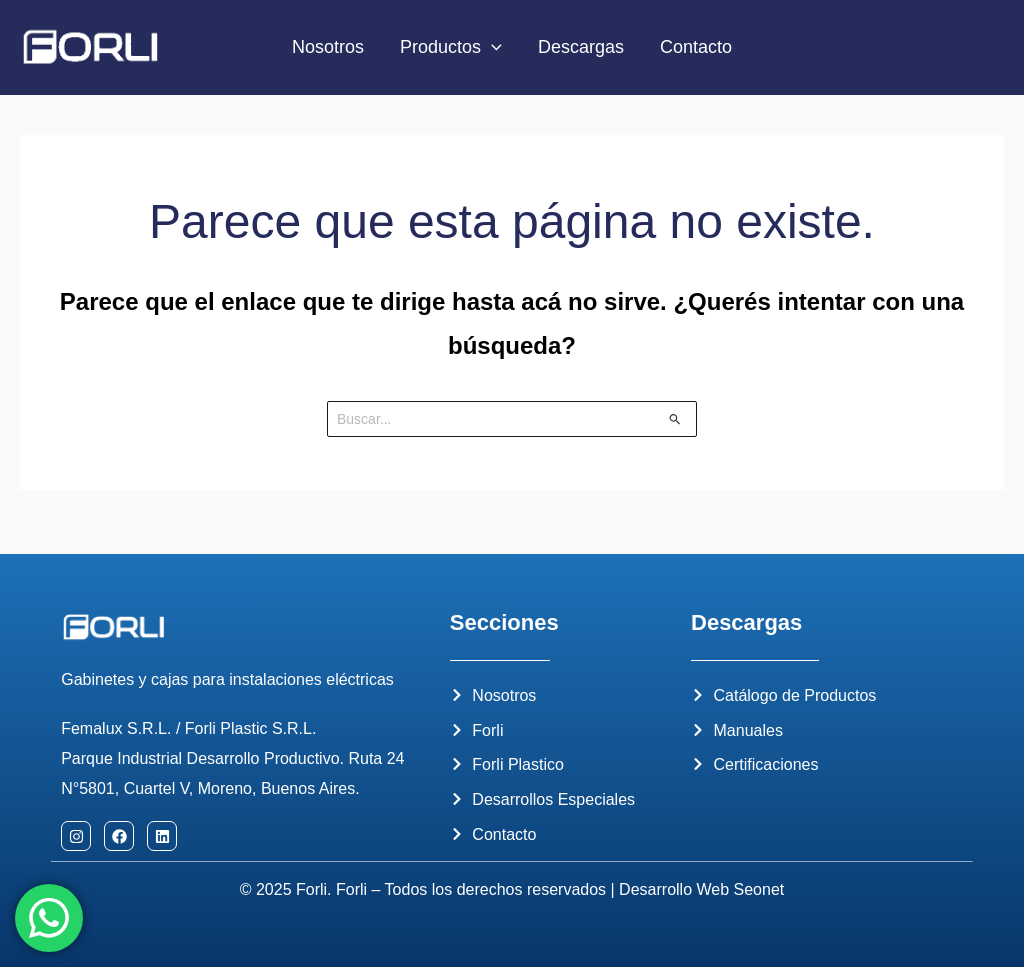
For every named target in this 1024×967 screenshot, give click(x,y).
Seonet (759, 889)
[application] (491, 47)
